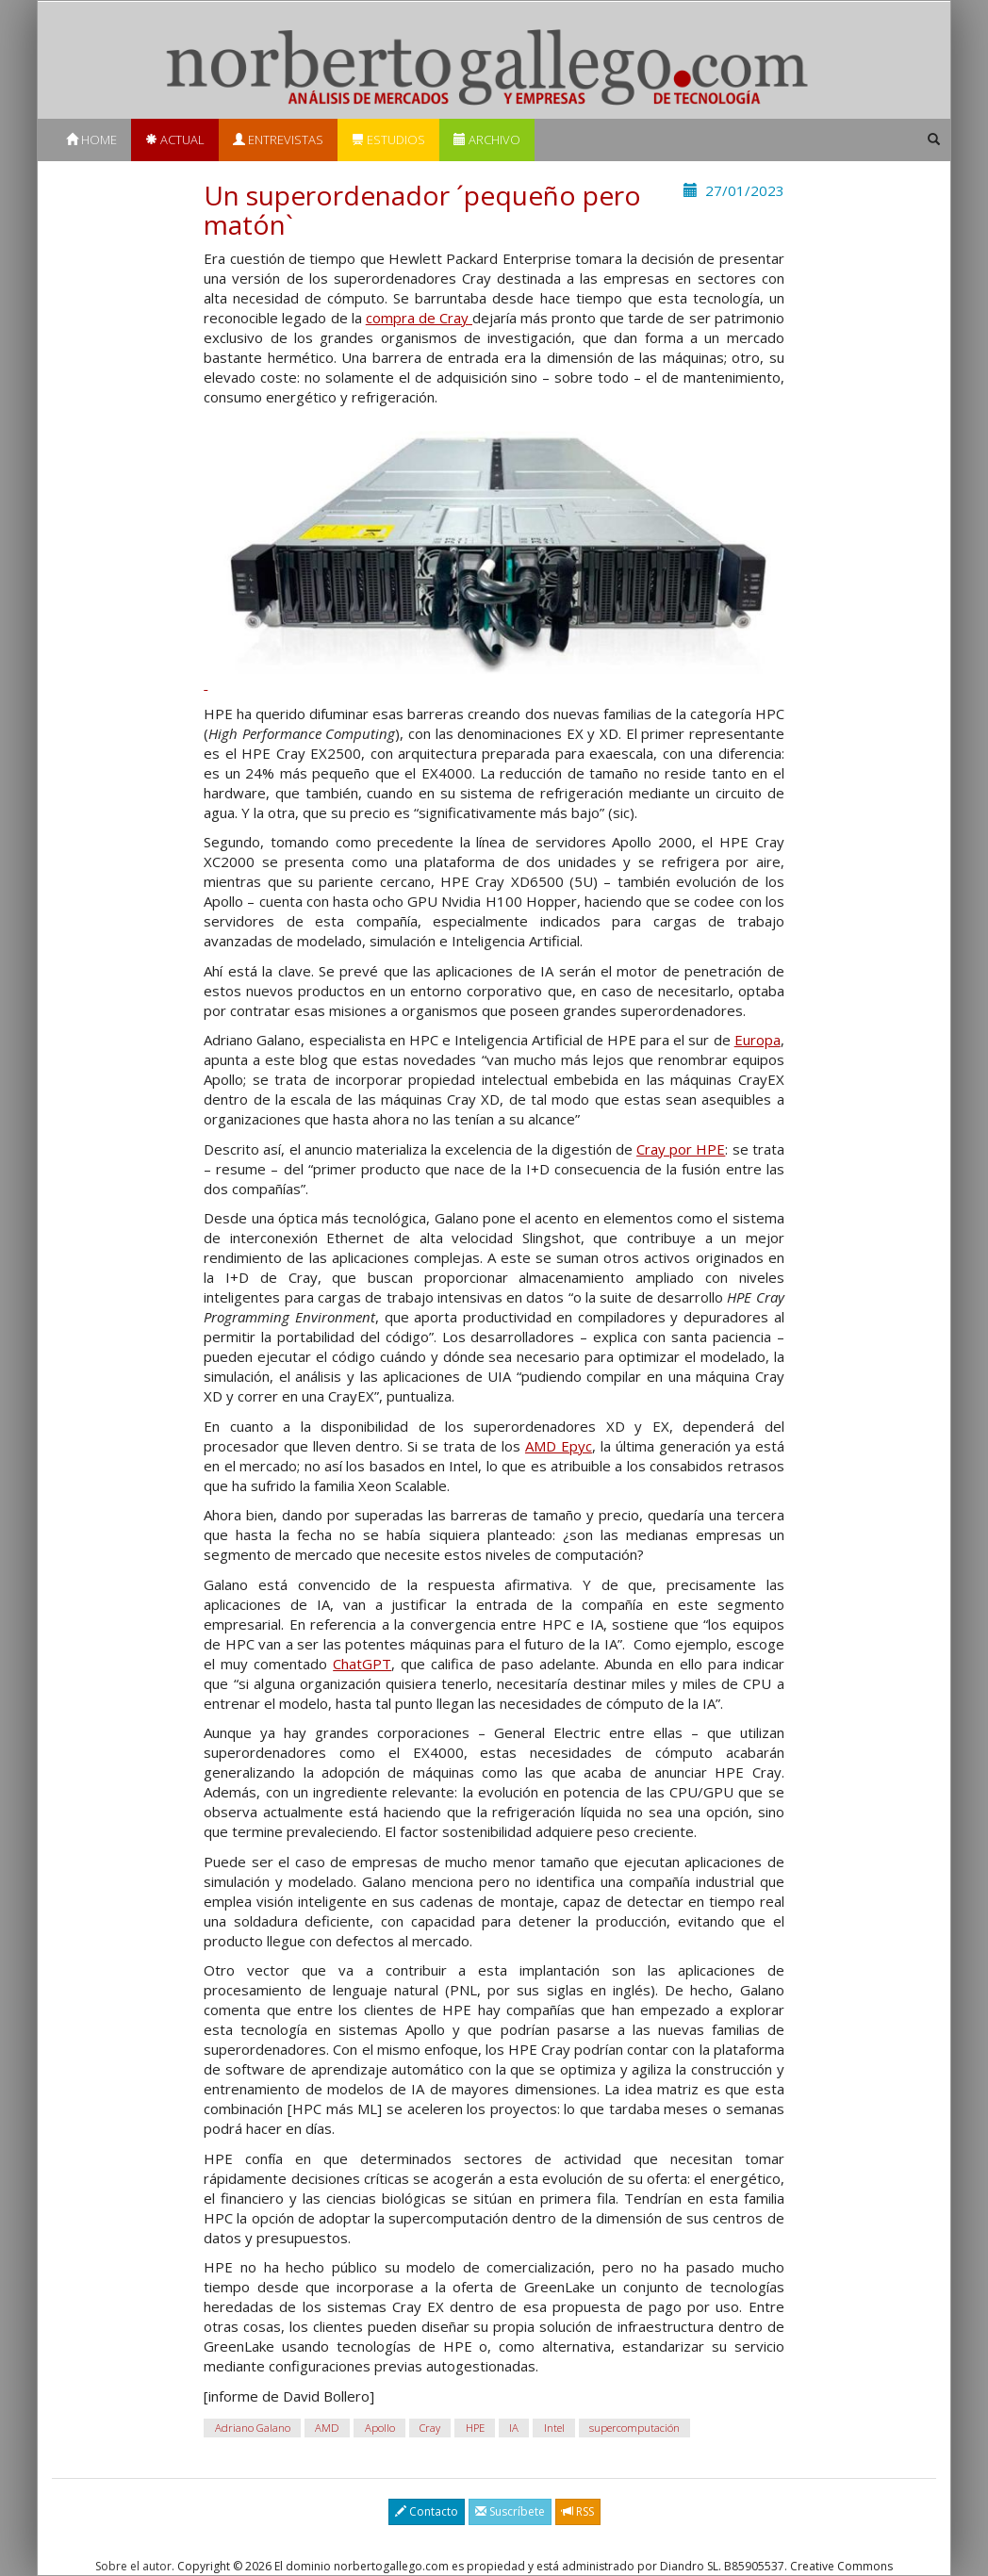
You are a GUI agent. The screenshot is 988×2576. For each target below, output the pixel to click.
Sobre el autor (133, 2566)
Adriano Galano (252, 2427)
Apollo (380, 2427)
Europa (757, 1039)
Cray (430, 2427)
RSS (578, 2511)
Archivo (486, 139)
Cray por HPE (680, 1149)
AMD (327, 2427)
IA (514, 2427)
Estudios (388, 139)
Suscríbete (510, 2511)
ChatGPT (362, 1663)
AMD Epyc (558, 1445)
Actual (175, 139)
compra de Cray (419, 317)
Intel (554, 2427)
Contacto (426, 2511)
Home (91, 139)
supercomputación (634, 2427)
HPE (475, 2427)
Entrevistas (278, 139)
